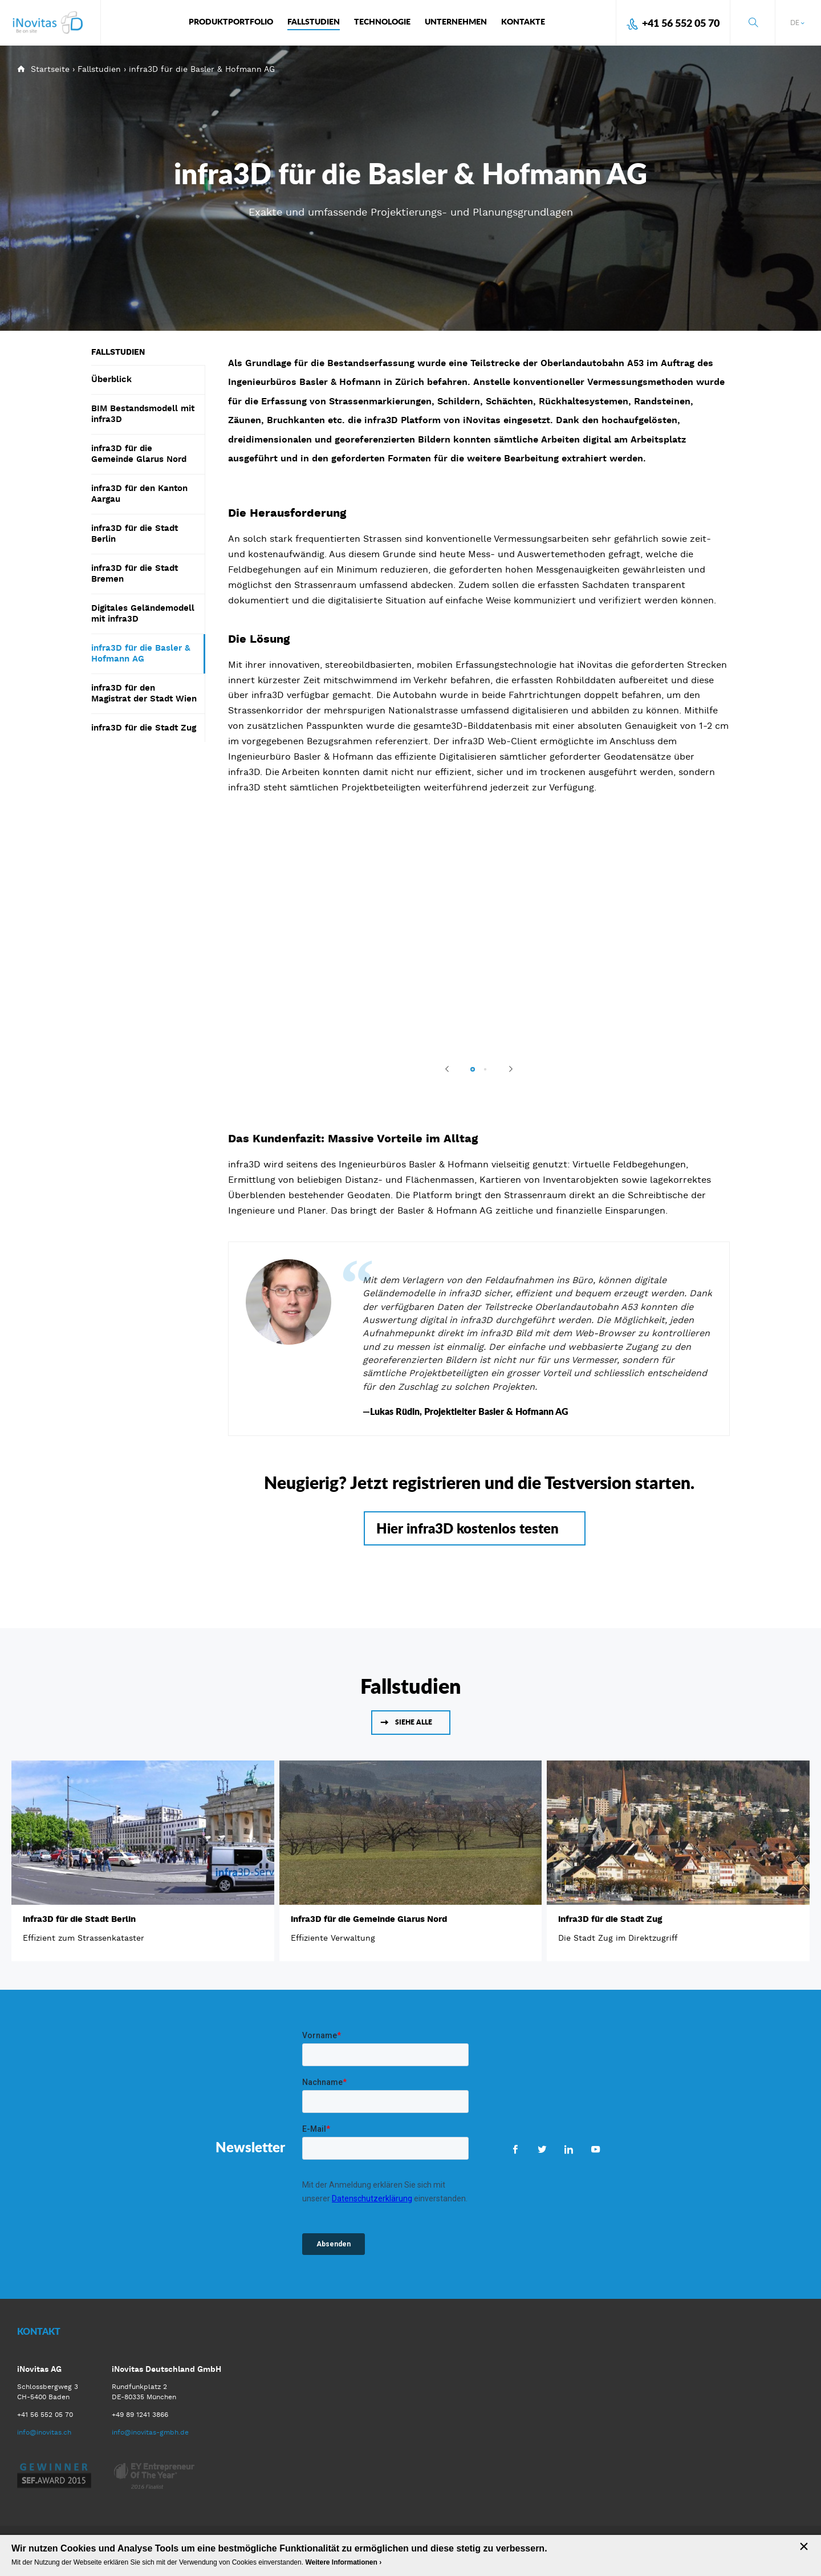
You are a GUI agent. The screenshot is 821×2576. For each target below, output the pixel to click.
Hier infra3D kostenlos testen (467, 1528)
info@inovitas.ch (44, 2432)
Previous (452, 1068)
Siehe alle (413, 1722)
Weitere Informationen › (343, 2562)
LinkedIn (568, 2149)
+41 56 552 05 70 (681, 23)
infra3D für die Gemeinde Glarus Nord (369, 1919)
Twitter (541, 2149)
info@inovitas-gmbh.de (150, 2432)
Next (505, 1068)
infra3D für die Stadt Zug (610, 1919)
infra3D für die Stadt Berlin (79, 1919)
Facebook (515, 2149)
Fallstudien (99, 69)
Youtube (595, 2149)
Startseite (50, 69)
